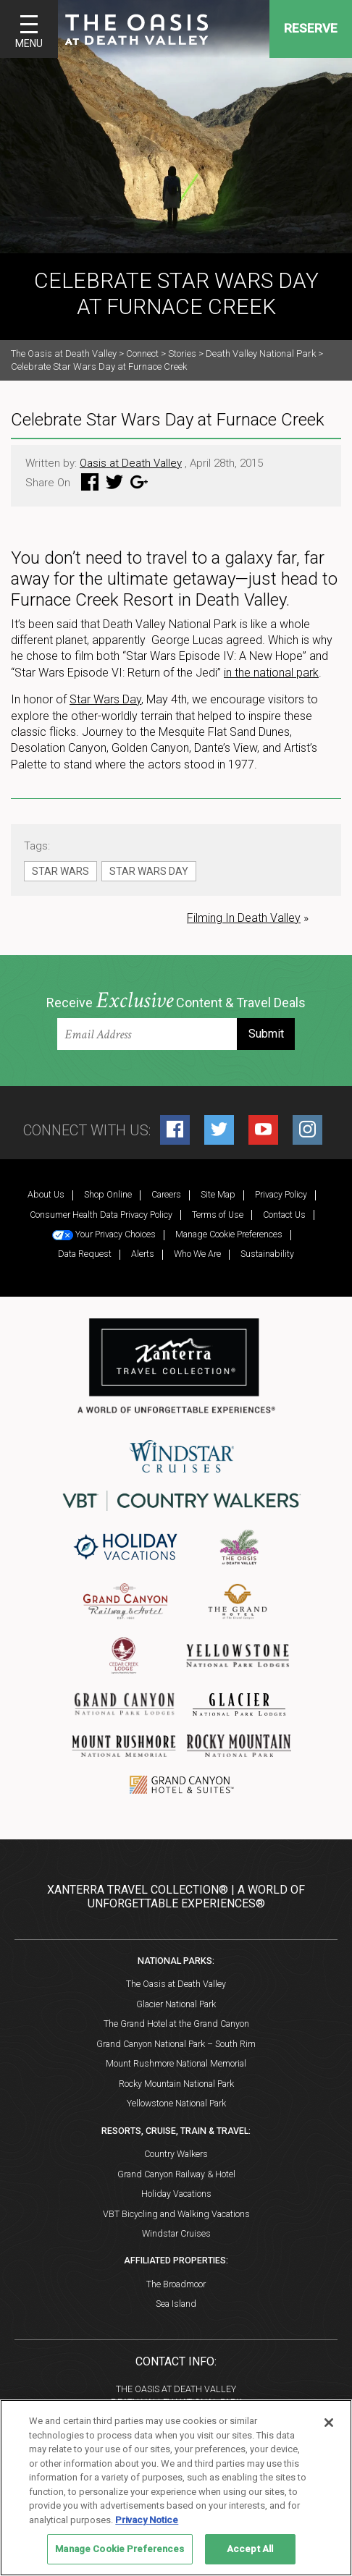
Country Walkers (176, 2153)
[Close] (329, 2423)
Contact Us (284, 1214)
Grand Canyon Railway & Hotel (176, 2174)
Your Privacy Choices (104, 1234)
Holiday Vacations (176, 2193)
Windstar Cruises (176, 2233)
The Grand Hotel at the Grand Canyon (176, 2023)
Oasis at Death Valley (131, 463)
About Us (46, 1194)
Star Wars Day (105, 699)
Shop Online (108, 1194)
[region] (176, 2487)
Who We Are (197, 1253)
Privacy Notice (146, 2519)
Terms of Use (217, 1214)
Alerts (142, 1253)
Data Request (85, 1253)
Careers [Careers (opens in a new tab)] (166, 1194)
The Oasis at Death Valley (176, 1983)
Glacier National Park (176, 2004)
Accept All (250, 2548)
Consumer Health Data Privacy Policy (101, 1214)
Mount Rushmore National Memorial (176, 2063)
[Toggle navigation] (29, 29)
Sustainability (267, 1253)
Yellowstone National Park (176, 2103)
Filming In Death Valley (244, 918)
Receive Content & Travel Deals (176, 1001)
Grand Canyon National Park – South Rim (176, 2043)
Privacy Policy (281, 1194)
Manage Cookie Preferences (228, 1234)
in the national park (271, 672)
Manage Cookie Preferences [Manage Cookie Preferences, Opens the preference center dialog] (119, 2548)
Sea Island (176, 2303)
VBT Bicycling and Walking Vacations (176, 2213)
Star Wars (60, 871)
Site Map (218, 1194)
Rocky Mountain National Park (176, 2083)
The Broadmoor (176, 2284)
